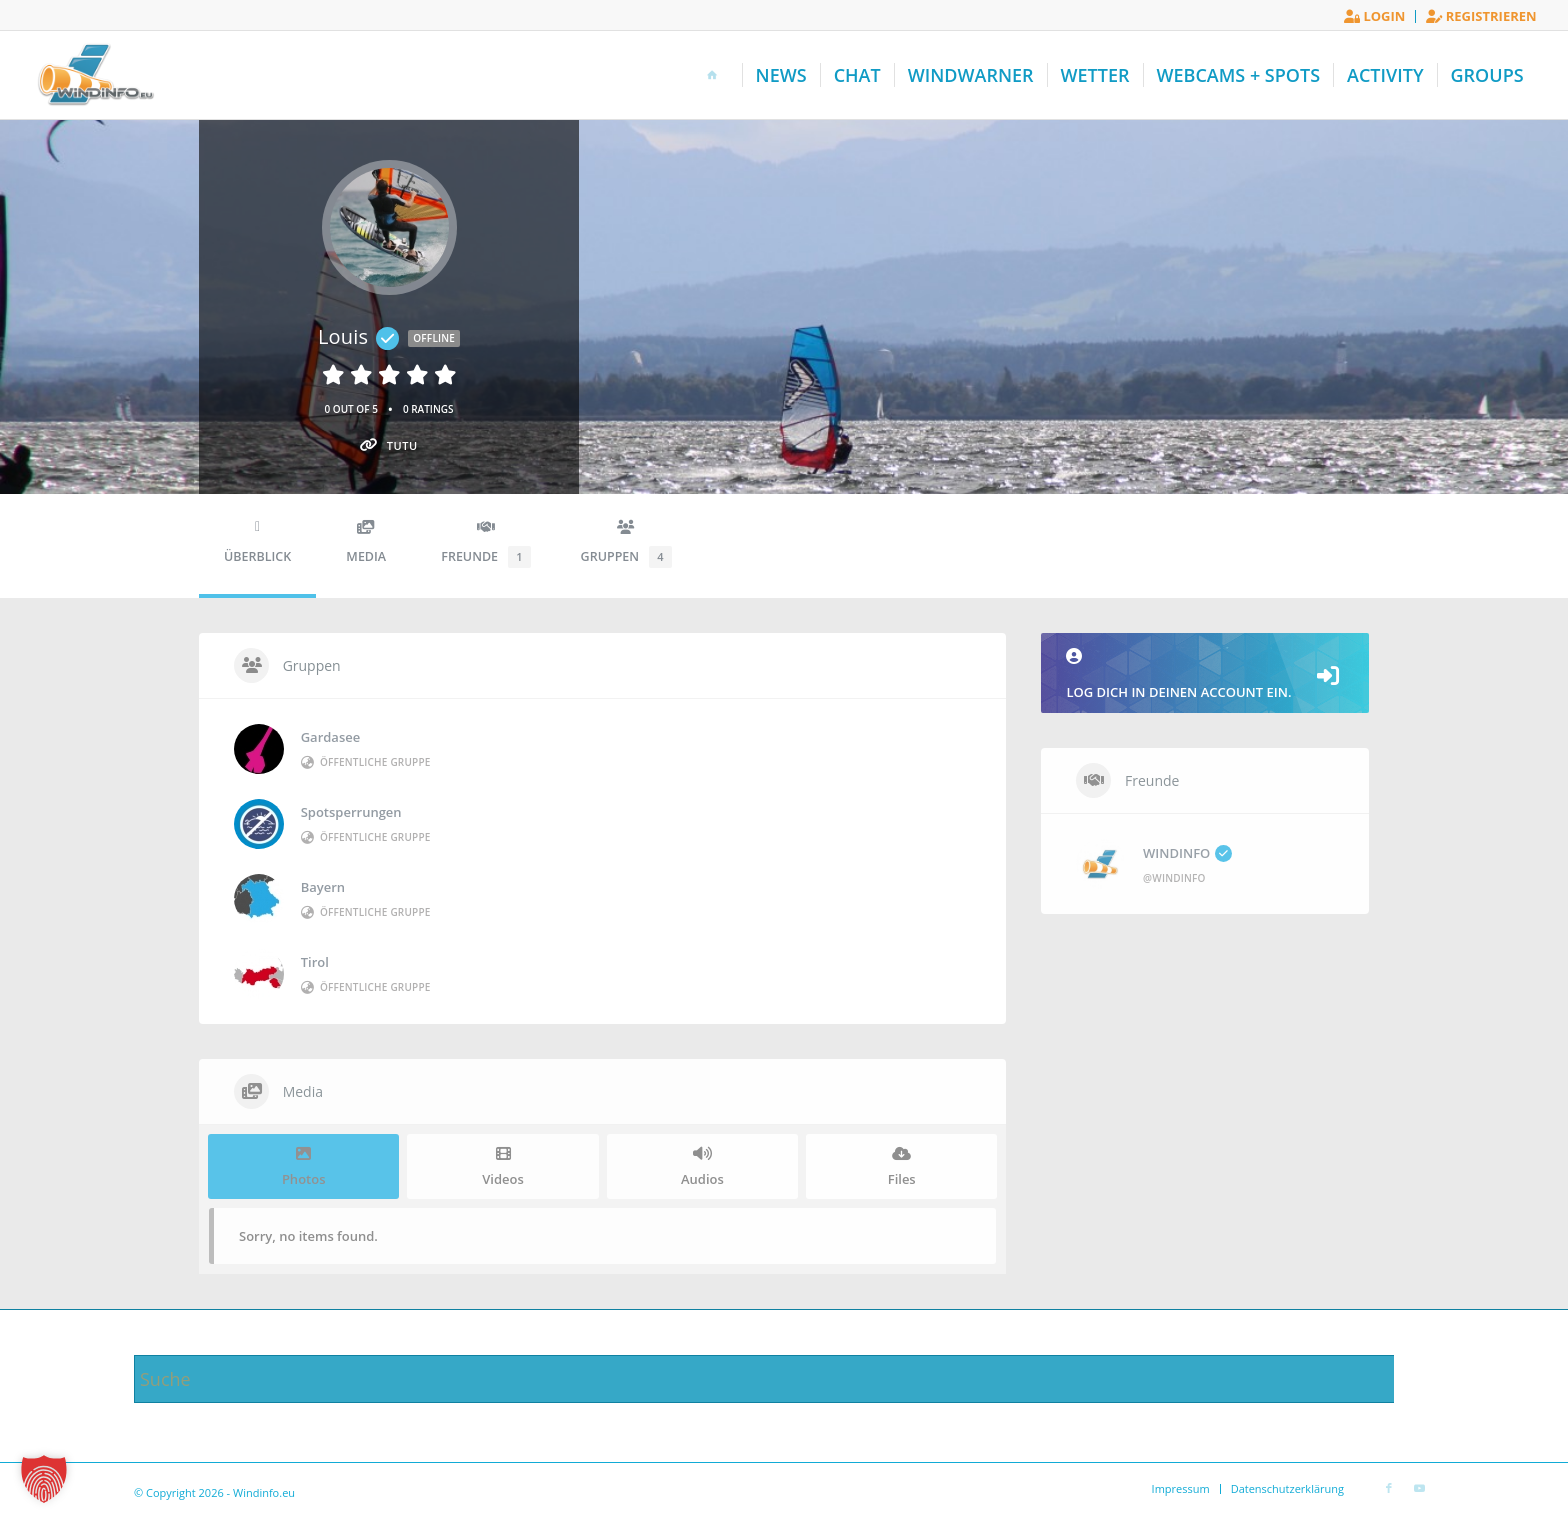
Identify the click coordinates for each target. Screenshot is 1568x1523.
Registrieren (1481, 16)
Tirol (315, 962)
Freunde (485, 544)
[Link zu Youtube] (1419, 1488)
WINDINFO (1187, 853)
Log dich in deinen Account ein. (1205, 674)
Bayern (323, 887)
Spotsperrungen (351, 812)
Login (1374, 16)
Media (366, 542)
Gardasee (331, 737)
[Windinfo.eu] (93, 75)
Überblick (257, 542)
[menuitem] (1375, 16)
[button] (44, 1479)
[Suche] (784, 1379)
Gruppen (626, 544)
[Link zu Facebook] (1389, 1488)
